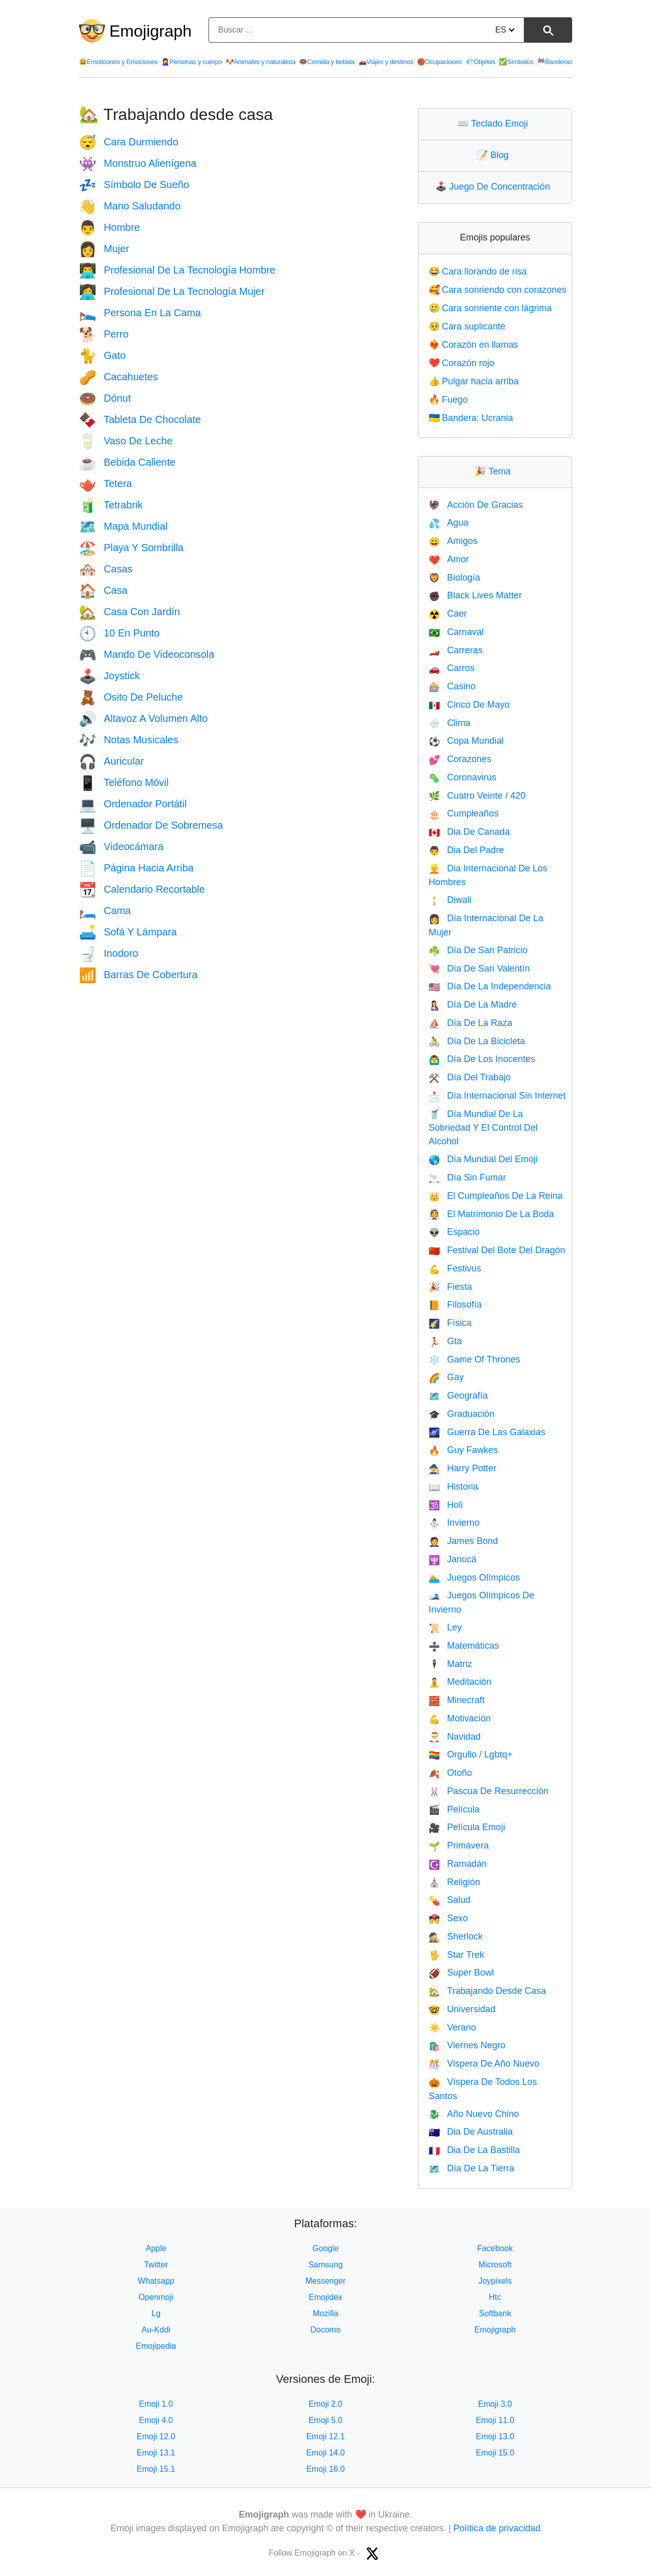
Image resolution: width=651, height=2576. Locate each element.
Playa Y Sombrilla (131, 547)
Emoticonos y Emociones (118, 62)
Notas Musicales (129, 739)
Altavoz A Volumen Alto (143, 718)
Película (454, 1809)
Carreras (456, 650)
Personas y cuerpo (191, 62)
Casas (106, 568)
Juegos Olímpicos (474, 1577)
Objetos (480, 62)
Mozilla (325, 2313)
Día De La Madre (473, 1004)
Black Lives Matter (475, 595)
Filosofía (455, 1304)
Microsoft (495, 2264)
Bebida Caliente (127, 462)
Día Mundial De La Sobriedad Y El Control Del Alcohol (483, 1128)
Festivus (455, 1268)
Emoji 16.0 (325, 2469)
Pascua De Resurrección (489, 1791)
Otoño (450, 1773)
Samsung (325, 2264)
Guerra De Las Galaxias (487, 1432)
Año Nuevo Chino (474, 2114)
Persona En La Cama (140, 312)
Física (450, 1323)
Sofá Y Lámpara (128, 931)
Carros (452, 668)
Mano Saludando (130, 205)
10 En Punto (119, 633)
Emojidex (325, 2297)
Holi (446, 1505)
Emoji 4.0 (156, 2420)
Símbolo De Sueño (134, 184)
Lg (156, 2313)
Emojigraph (150, 31)
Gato (102, 355)
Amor (449, 559)
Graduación (461, 1414)
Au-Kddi (155, 2329)
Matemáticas (464, 1646)
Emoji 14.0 (325, 2452)
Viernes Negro (467, 2045)
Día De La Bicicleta (477, 1041)
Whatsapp (156, 2281)
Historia (453, 1486)
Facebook (495, 2248)
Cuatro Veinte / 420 (477, 796)
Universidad (462, 2009)
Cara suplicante (467, 326)
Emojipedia (156, 2346)
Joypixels (495, 2281)
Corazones (460, 759)
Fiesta (450, 1287)
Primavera (459, 1845)
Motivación (460, 1718)
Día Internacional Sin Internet (497, 1095)
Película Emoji (467, 1827)
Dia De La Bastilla (474, 2150)
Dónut (105, 398)
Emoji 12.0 (156, 2436)
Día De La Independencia (490, 986)
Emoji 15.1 (156, 2469)
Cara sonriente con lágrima (490, 308)
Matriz (450, 1664)
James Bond (463, 1541)
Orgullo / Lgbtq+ (471, 1754)
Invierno (454, 1523)
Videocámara (121, 846)
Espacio (454, 1232)
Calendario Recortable (142, 889)
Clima (449, 723)
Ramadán (458, 1864)
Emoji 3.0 (495, 2404)
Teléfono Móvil (124, 782)
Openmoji (155, 2297)
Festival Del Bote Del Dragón (497, 1250)
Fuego (448, 400)
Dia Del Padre (466, 850)
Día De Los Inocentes (482, 1059)
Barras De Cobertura (138, 974)
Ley (445, 1627)
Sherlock (456, 1936)
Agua (448, 523)
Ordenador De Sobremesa (151, 825)
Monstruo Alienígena (137, 163)
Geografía (458, 1395)
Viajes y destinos (386, 62)
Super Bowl (461, 1972)
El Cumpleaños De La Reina (496, 1196)
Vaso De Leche (125, 440)
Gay (446, 1377)
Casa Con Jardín (129, 611)
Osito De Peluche (131, 697)
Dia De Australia (471, 2132)
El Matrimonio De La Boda (491, 1214)
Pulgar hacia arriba (474, 381)
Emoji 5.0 (326, 2420)
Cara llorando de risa (478, 271)
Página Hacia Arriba (136, 867)
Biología (454, 577)
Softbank (495, 2313)
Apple (155, 2248)
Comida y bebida (326, 62)
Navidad (455, 1737)
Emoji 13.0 (495, 2436)
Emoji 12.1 (325, 2436)
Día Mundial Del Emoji (483, 1159)
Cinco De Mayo (469, 705)
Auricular (111, 761)
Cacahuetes (118, 376)
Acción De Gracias (476, 505)
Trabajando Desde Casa (487, 1991)
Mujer (104, 248)
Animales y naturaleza (260, 62)
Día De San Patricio (478, 950)
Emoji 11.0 (495, 2420)
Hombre (109, 227)
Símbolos (516, 62)
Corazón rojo (461, 363)
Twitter (156, 2264)
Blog (495, 155)
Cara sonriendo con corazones (498, 290)
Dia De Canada (469, 832)
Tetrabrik (111, 504)
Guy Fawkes (463, 1450)
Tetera (105, 483)
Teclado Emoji (495, 123)
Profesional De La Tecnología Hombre (177, 270)
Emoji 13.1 (156, 2452)
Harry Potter (462, 1468)
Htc (495, 2297)
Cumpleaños (463, 813)
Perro (104, 334)
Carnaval (456, 632)
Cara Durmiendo (129, 141)
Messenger (325, 2281)
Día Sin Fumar (467, 1177)
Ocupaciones (439, 62)
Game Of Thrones (474, 1359)
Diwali (450, 900)
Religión (454, 1882)
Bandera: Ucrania (471, 418)
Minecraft (457, 1700)
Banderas (554, 62)
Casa (103, 590)
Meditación (460, 1682)
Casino (452, 686)
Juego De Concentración (495, 186)
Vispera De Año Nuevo (484, 2063)
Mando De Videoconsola (146, 654)
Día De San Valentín (479, 968)
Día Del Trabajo (470, 1077)
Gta (445, 1341)
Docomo (325, 2329)
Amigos (453, 541)
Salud (449, 1900)
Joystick (109, 675)
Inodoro (108, 953)
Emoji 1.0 (156, 2404)
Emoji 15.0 (495, 2452)
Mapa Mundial (123, 526)
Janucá (453, 1559)
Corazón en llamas (473, 345)
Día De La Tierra (471, 2168)
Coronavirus (462, 777)
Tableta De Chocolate (140, 419)
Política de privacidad (497, 2528)
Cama (105, 910)
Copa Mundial (466, 741)
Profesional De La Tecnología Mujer (171, 291)
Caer (448, 614)
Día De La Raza (471, 1023)
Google (325, 2248)
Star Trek (456, 1955)
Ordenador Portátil (133, 803)
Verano (452, 2027)
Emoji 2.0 (326, 2404)
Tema (495, 471)
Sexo (448, 1918)
